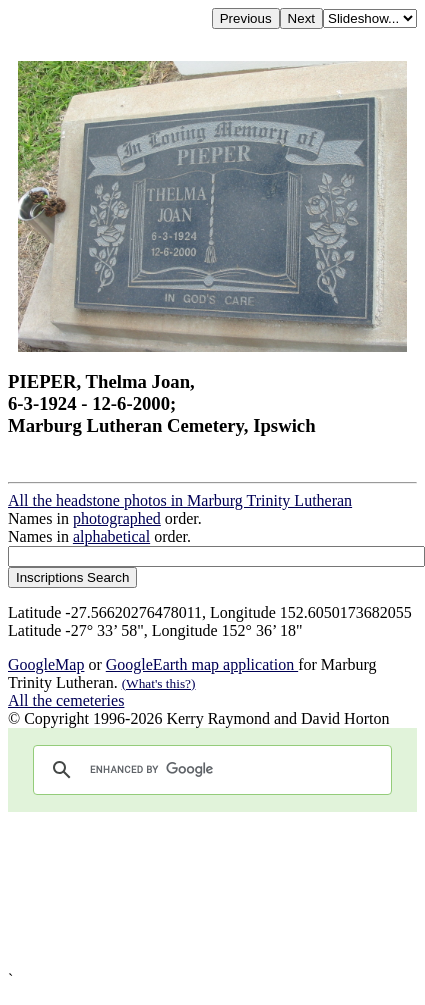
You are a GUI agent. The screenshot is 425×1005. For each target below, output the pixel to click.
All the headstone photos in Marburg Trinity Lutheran (180, 500)
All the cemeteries (66, 700)
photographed (117, 518)
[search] (209, 770)
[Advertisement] (187, 891)
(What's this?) (159, 683)
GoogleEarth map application (202, 664)
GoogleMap (46, 664)
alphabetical (111, 536)
